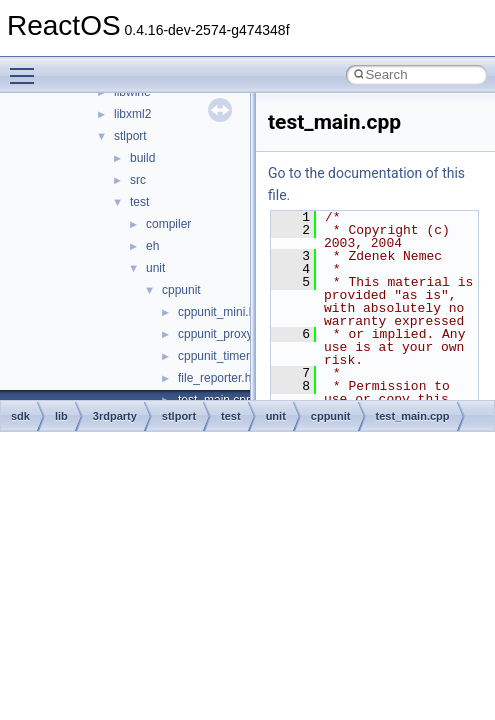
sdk (20, 416)
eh (152, 246)
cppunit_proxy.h (220, 334)
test (139, 202)
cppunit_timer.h (218, 356)
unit (155, 268)
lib (61, 416)
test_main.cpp (413, 416)
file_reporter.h (214, 378)
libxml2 (132, 114)
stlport (130, 136)
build (142, 158)
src (138, 180)
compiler (168, 224)
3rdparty (115, 416)
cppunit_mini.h (216, 312)
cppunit (181, 290)
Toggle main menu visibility (27, 67)
